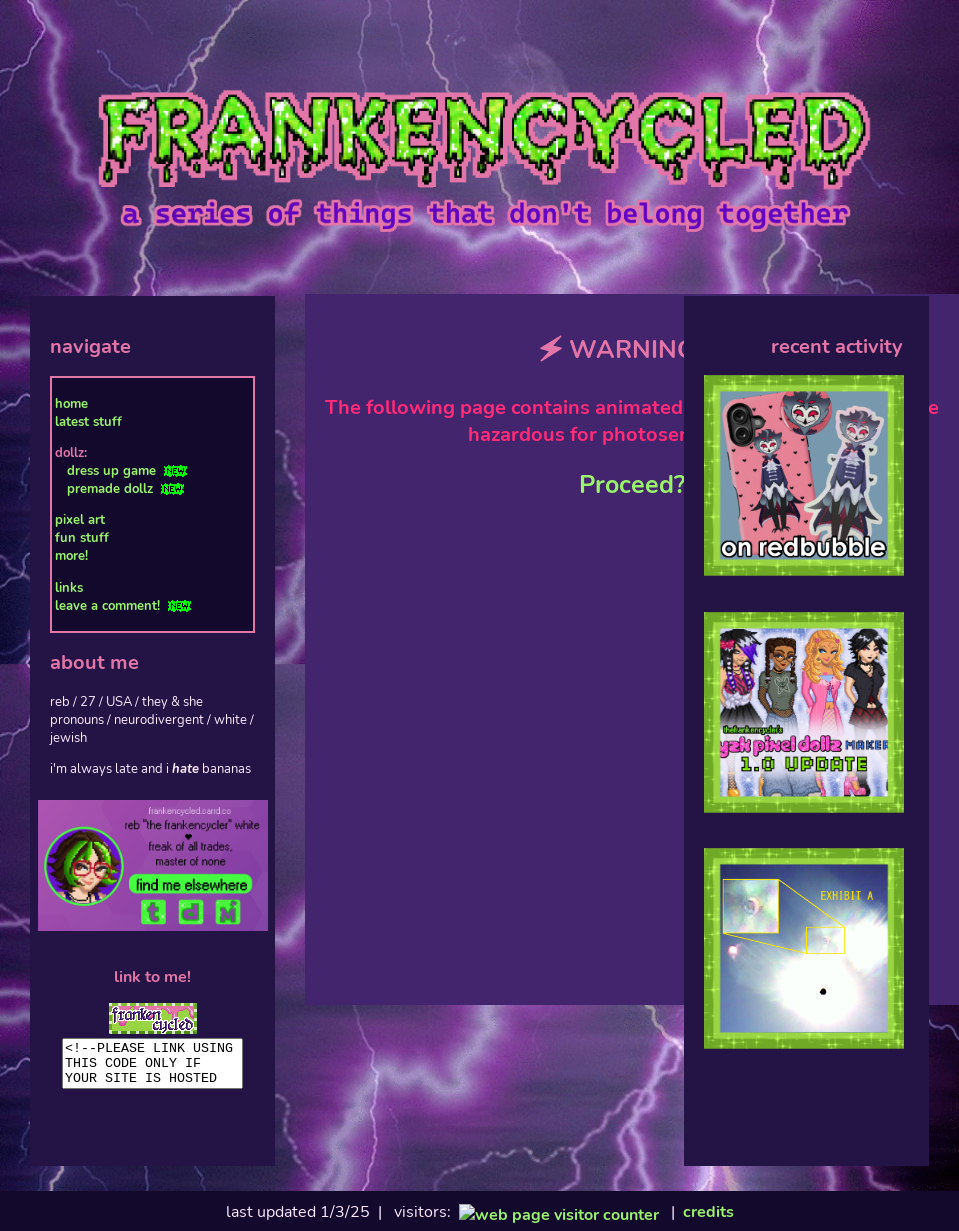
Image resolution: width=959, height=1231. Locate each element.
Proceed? (632, 485)
